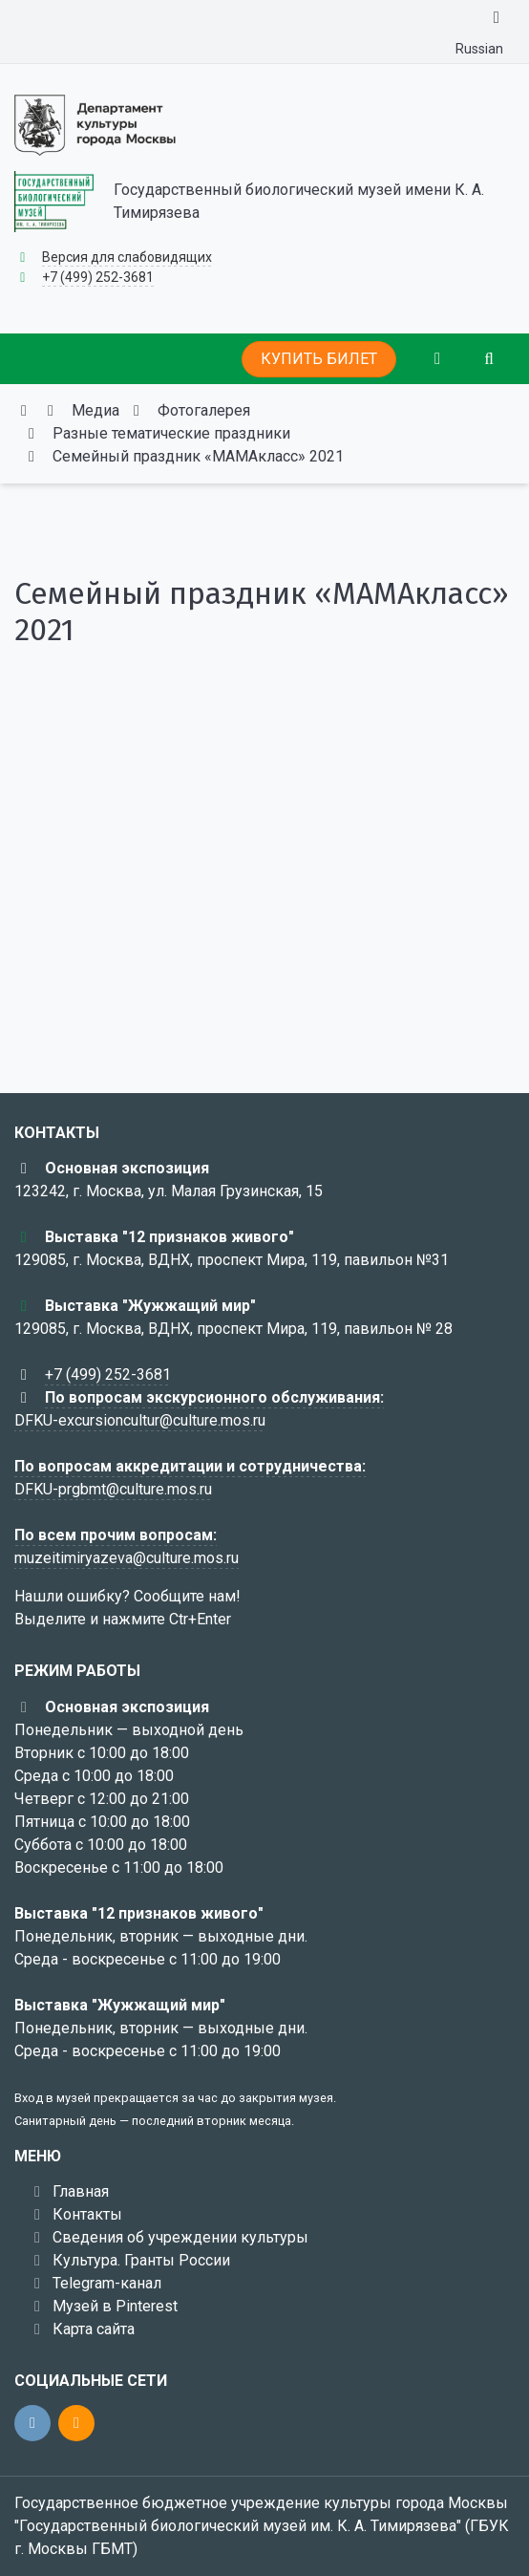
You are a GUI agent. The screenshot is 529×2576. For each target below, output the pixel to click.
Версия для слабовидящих (127, 257)
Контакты (87, 2214)
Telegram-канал (107, 2283)
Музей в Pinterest (115, 2306)
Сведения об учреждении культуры (180, 2237)
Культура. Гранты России (141, 2260)
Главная (81, 2191)
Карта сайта (94, 2329)
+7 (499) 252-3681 (98, 277)
